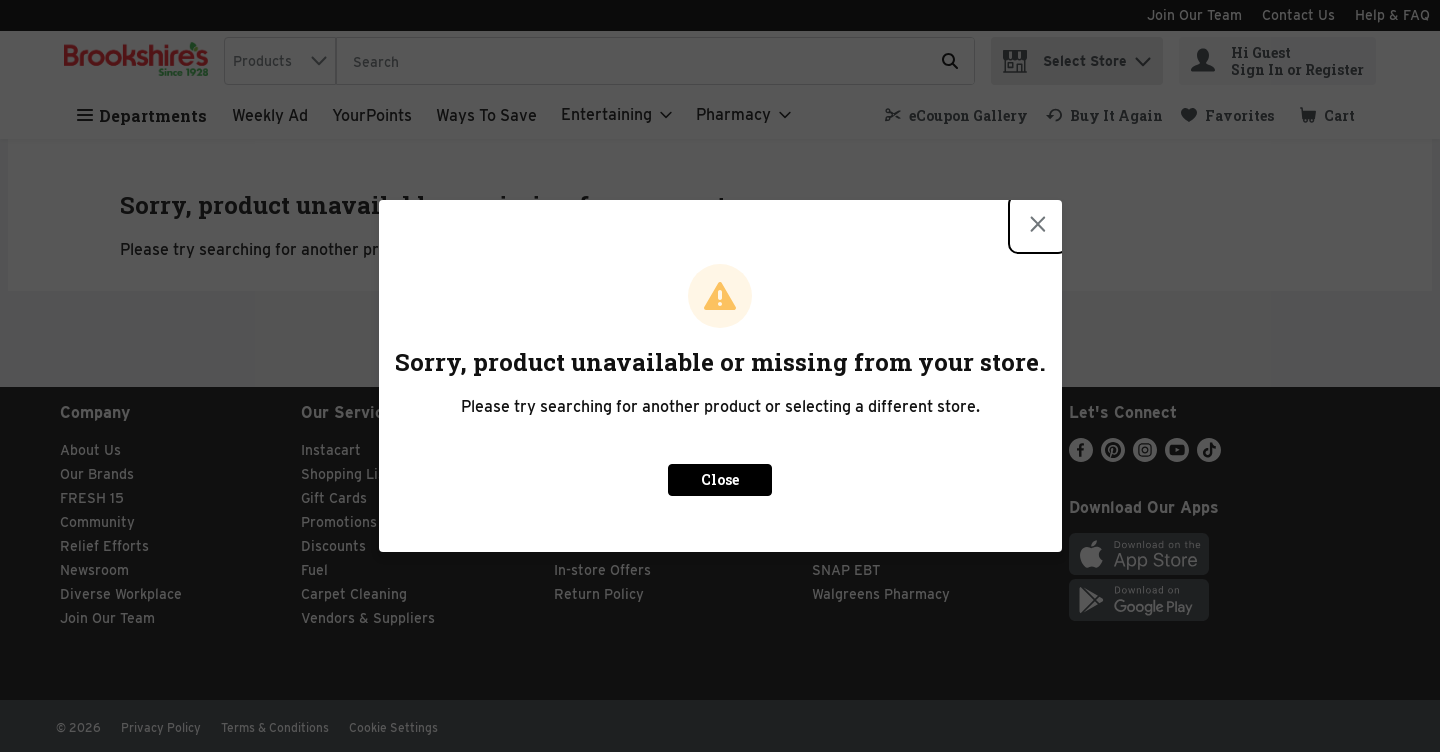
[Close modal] (1038, 224)
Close (720, 479)
